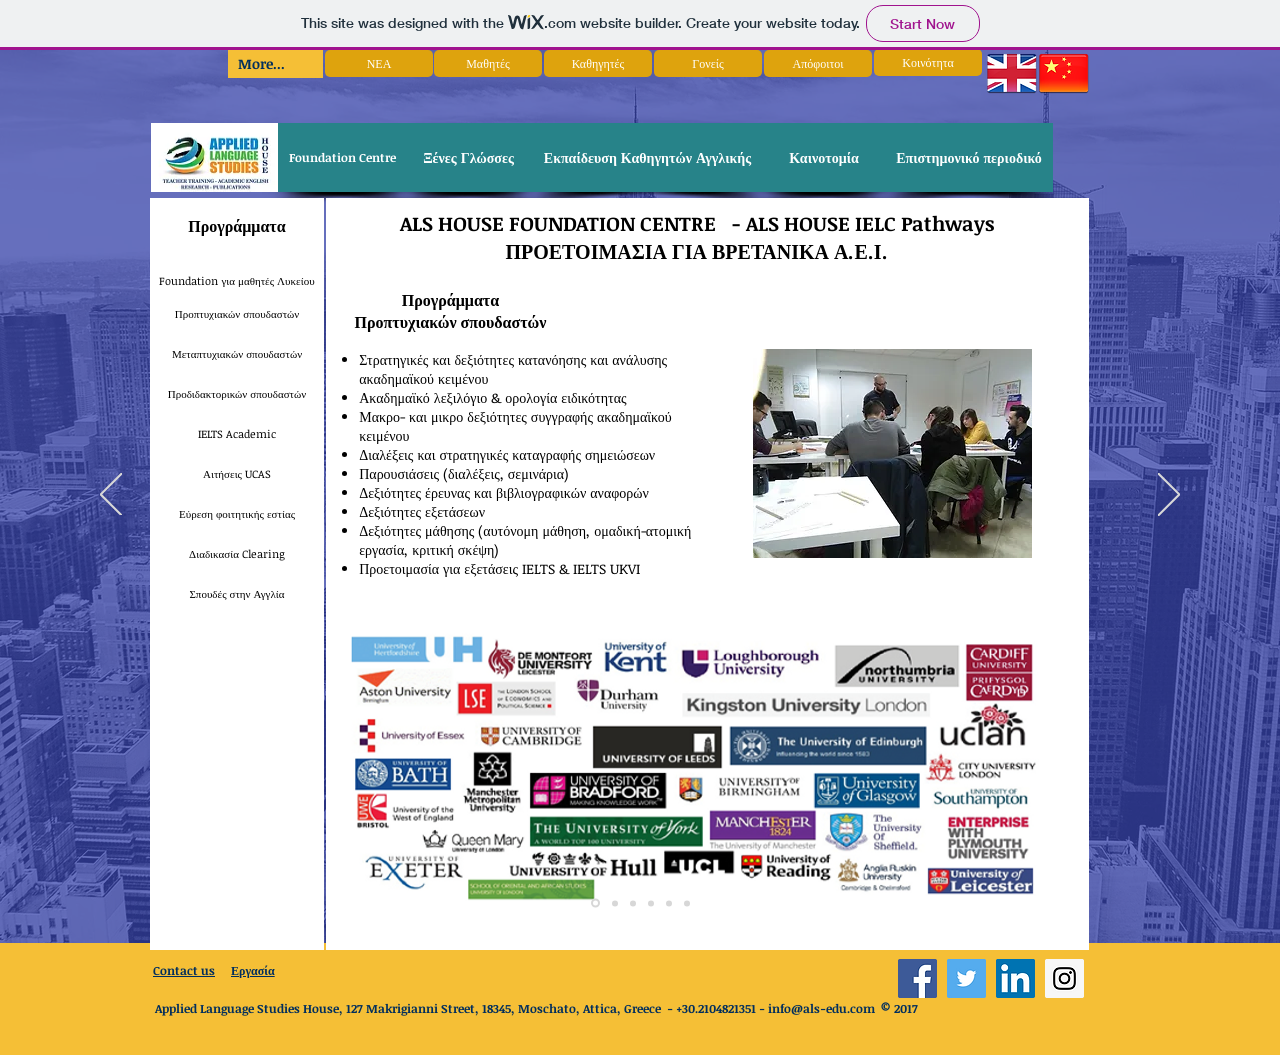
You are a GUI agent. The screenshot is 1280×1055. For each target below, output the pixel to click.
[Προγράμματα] (237, 226)
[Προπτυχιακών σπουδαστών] (237, 314)
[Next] (1169, 496)
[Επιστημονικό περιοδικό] (969, 157)
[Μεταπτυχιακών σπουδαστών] (237, 354)
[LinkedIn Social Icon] (1015, 978)
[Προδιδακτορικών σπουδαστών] (237, 394)
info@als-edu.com (821, 1008)
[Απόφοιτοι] (818, 63)
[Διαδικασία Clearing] (237, 554)
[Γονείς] (708, 63)
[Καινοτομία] (824, 157)
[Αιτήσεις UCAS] (237, 474)
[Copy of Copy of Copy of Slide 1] (687, 903)
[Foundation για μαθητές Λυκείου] (237, 281)
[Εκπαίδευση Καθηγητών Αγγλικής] (647, 157)
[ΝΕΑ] (379, 63)
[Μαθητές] (488, 63)
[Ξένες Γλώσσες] (468, 157)
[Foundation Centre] (342, 157)
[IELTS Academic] (237, 434)
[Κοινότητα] (928, 62)
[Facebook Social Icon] (917, 978)
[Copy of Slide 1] (615, 903)
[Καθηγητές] (598, 63)
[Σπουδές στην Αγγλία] (237, 594)
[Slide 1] (595, 903)
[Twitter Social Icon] (966, 978)
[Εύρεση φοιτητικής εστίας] (237, 514)
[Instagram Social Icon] (1064, 978)
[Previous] (111, 496)
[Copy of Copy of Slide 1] (633, 903)
